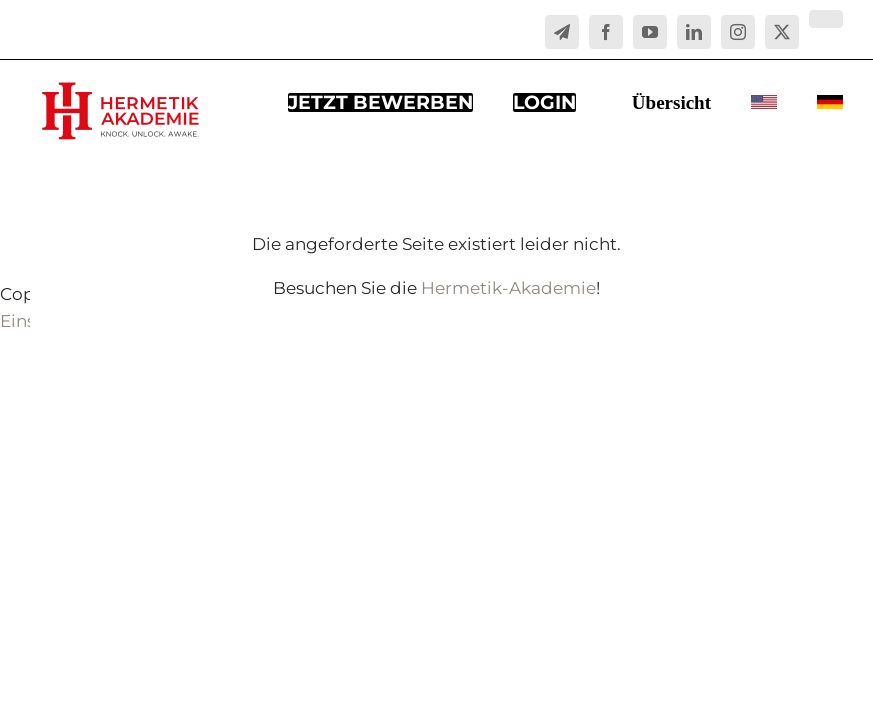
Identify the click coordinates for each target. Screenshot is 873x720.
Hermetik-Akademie (508, 288)
